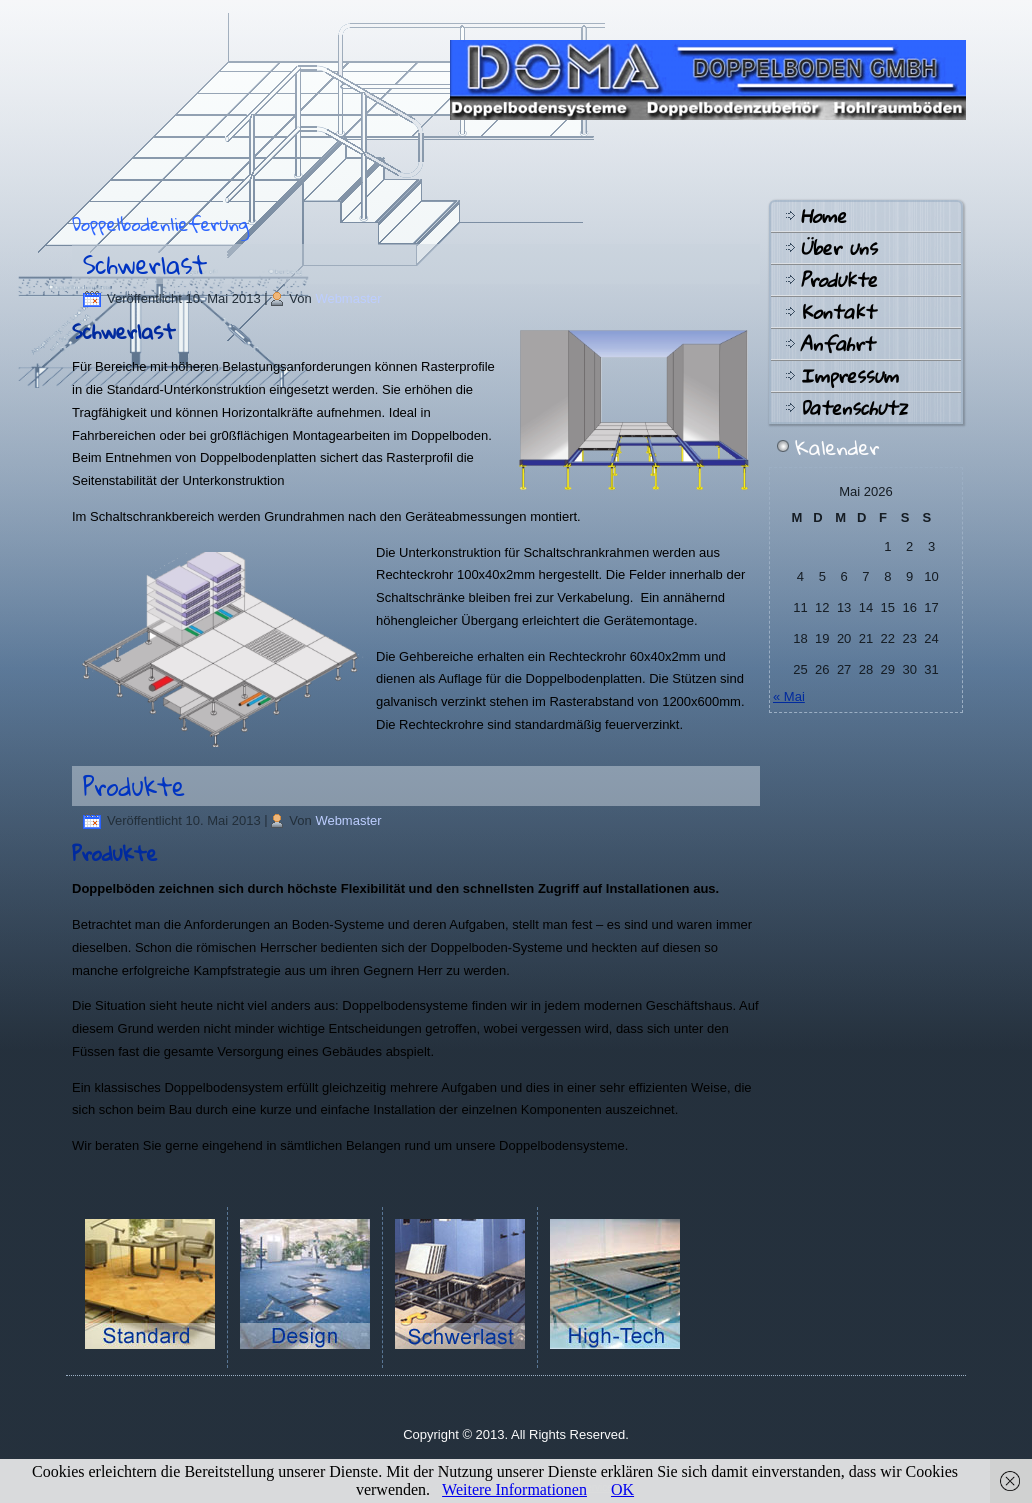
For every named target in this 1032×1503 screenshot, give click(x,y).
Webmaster (348, 298)
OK (622, 1489)
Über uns (838, 248)
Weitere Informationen (514, 1489)
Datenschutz (853, 408)
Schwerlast (145, 264)
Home (823, 216)
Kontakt (837, 312)
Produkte (134, 786)
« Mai (789, 696)
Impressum (849, 376)
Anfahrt (837, 344)
